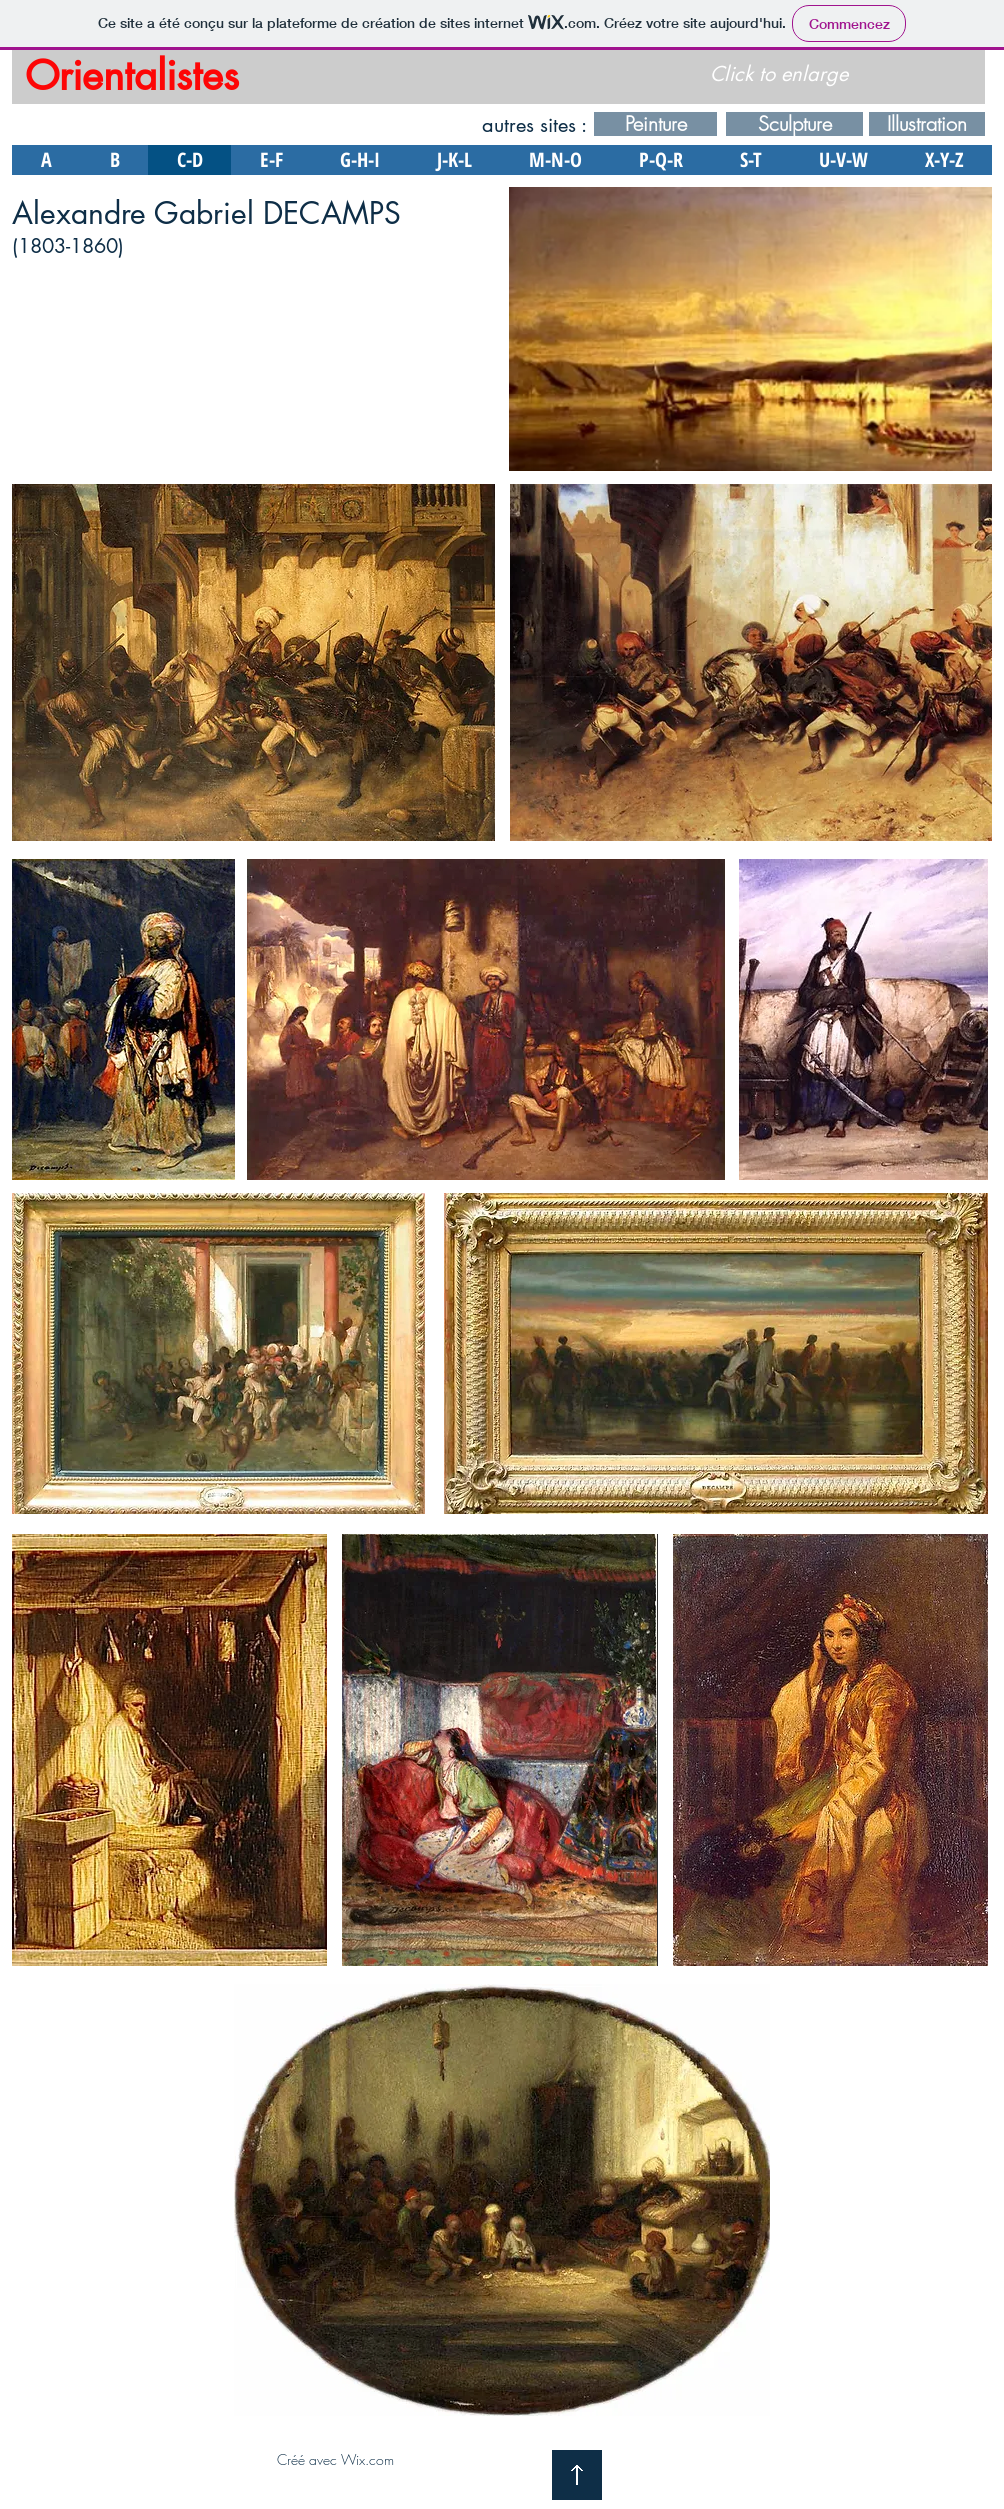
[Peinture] (655, 124)
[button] (750, 329)
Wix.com (367, 2459)
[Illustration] (927, 124)
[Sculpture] (794, 124)
